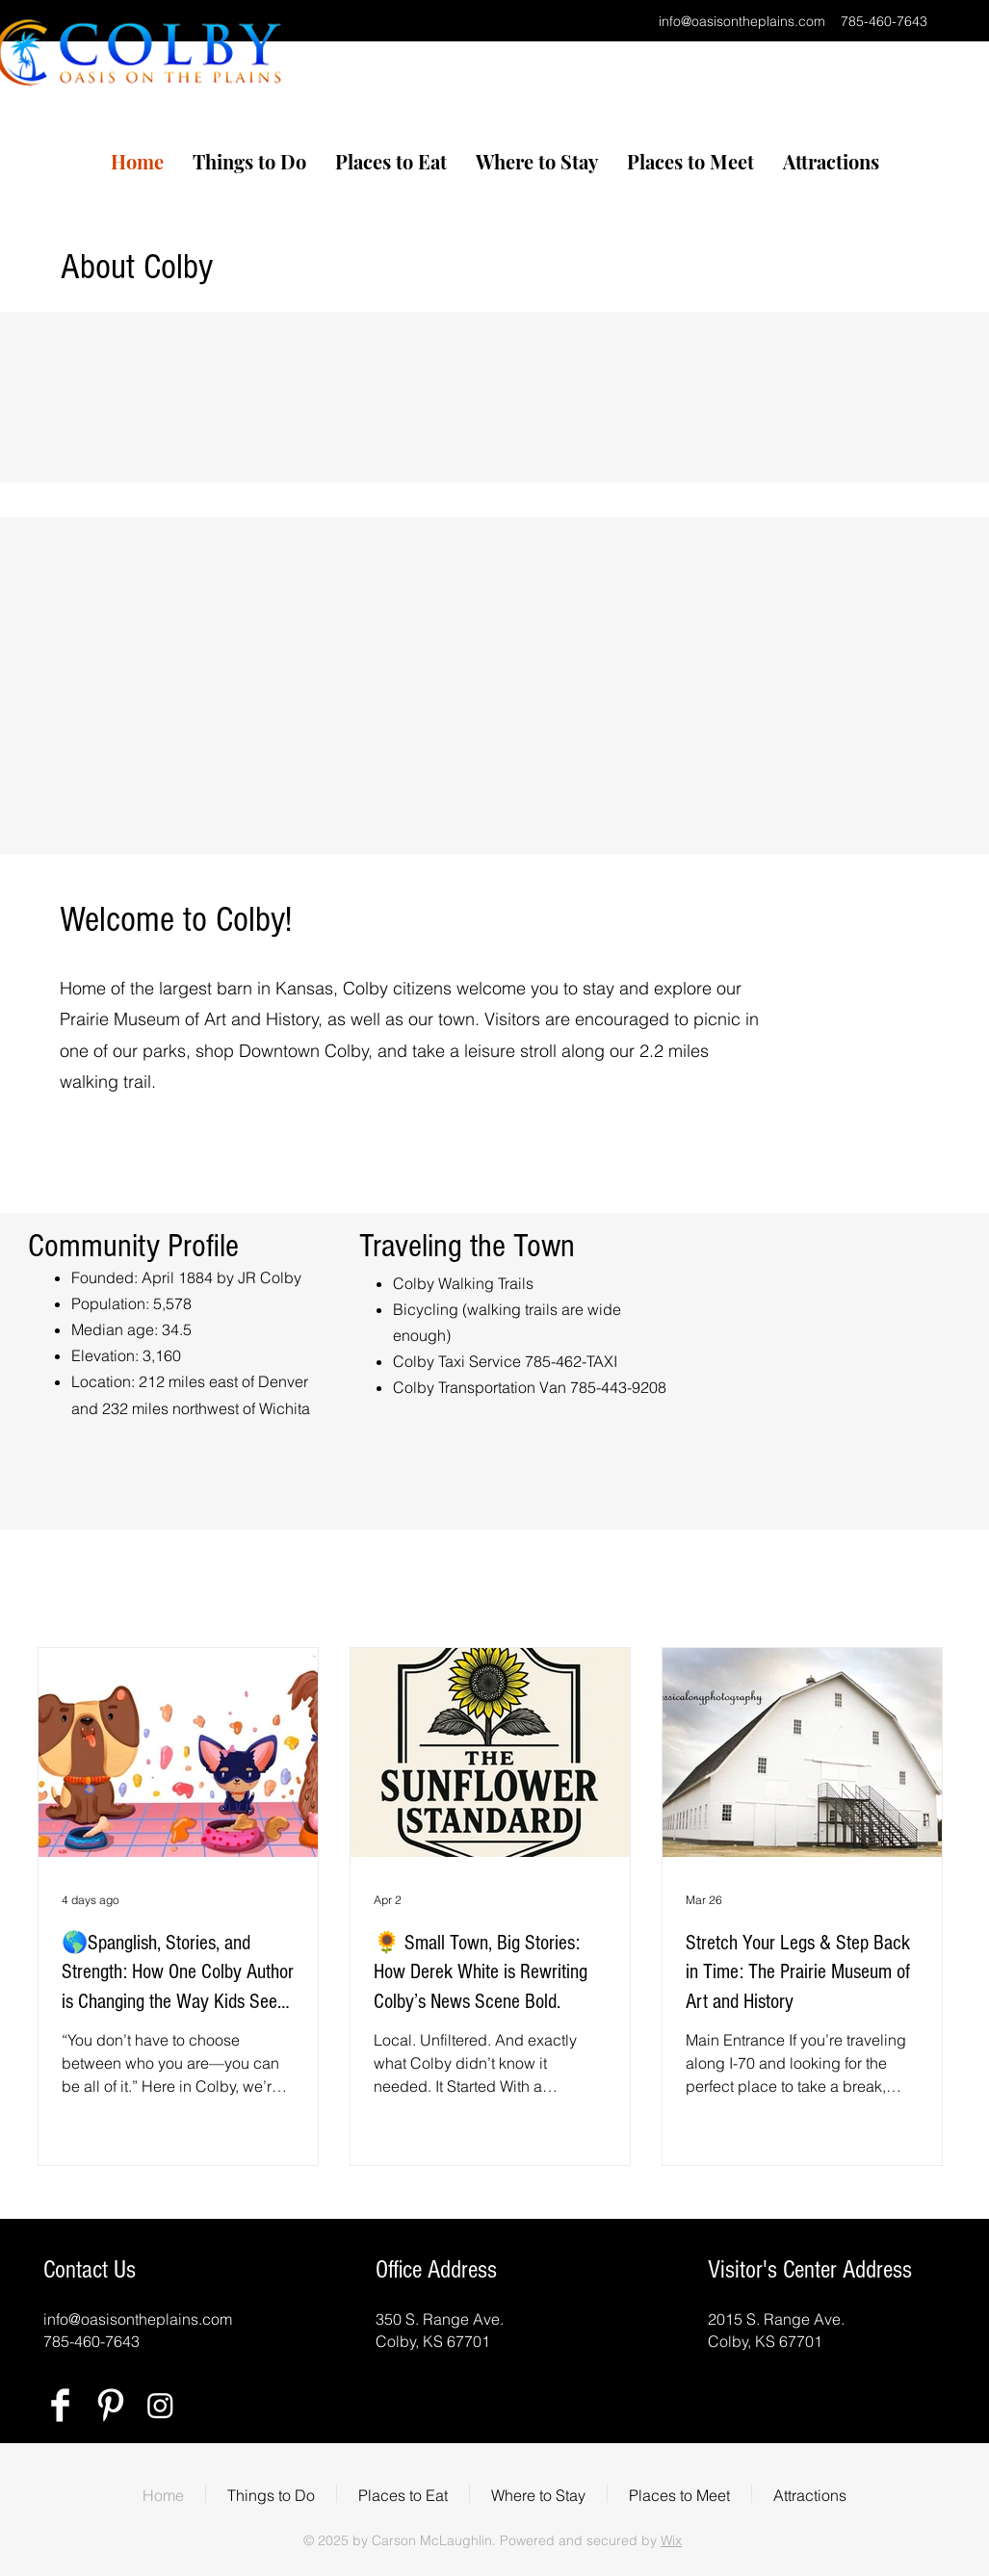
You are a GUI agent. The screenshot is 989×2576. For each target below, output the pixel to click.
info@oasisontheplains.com (742, 21)
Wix (671, 2540)
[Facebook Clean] (60, 2405)
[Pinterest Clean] (110, 2405)
